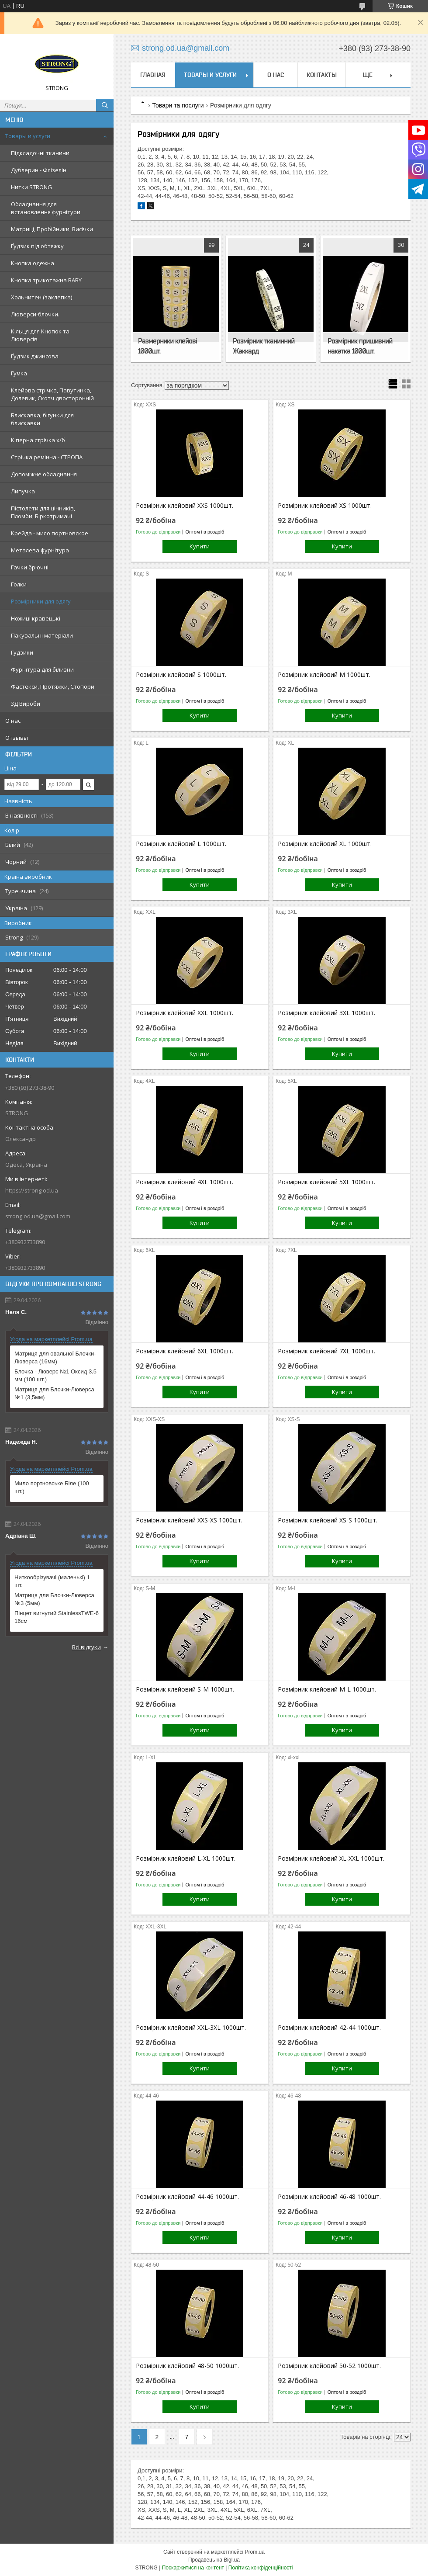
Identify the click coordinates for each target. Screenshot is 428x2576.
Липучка (23, 491)
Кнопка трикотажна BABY (46, 280)
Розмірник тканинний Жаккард (263, 346)
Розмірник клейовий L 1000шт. (181, 844)
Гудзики (22, 652)
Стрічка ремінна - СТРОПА (47, 457)
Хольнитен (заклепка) (41, 297)
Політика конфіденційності (260, 2568)
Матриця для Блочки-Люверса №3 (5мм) (54, 1599)
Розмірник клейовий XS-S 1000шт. (327, 1520)
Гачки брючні (29, 567)
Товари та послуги (178, 105)
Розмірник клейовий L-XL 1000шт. (185, 1858)
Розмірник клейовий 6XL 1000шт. (184, 1351)
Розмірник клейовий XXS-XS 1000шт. (189, 1520)
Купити (200, 546)
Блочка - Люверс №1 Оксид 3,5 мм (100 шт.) (55, 1375)
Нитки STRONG (31, 187)
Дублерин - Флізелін (38, 170)
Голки (19, 584)
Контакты (322, 74)
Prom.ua (255, 2552)
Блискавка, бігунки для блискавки (42, 419)
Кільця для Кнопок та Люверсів (40, 335)
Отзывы (16, 738)
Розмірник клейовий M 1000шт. (324, 675)
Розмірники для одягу (41, 601)
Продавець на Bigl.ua (214, 2560)
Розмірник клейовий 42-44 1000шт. (329, 2028)
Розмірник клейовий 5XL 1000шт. (326, 1182)
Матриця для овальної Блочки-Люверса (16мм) (55, 1357)
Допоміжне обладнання (44, 474)
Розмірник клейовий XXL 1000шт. (184, 1013)
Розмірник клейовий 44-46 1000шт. (187, 2197)
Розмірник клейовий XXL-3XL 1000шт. (191, 2028)
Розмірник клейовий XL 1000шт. (325, 844)
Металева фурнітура (40, 550)
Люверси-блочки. (35, 314)
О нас (13, 721)
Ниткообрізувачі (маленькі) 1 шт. (52, 1581)
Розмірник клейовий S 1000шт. (181, 675)
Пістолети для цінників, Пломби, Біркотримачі (43, 512)
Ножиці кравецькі (35, 618)
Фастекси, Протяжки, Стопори (52, 686)
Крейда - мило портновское (49, 533)
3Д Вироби (25, 703)
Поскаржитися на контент (193, 2568)
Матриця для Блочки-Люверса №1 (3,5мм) (54, 1393)
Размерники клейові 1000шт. (167, 346)
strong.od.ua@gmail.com (37, 1216)
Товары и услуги (27, 136)
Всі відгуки (86, 1647)
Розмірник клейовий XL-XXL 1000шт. (331, 1858)
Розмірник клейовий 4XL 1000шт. (184, 1182)
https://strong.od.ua (31, 1190)
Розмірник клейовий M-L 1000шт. (327, 1689)
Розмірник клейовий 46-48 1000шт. (329, 2197)
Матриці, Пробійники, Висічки (52, 229)
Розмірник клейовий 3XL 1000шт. (326, 1013)
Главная (153, 74)
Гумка (19, 373)
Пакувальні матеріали (42, 635)
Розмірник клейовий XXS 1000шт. (184, 506)
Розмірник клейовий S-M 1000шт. (185, 1689)
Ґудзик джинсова (35, 356)
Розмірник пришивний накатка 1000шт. (360, 346)
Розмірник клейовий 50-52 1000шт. (329, 2366)
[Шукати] (105, 105)
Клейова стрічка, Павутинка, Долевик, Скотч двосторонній (52, 394)
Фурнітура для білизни (42, 669)
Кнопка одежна (32, 263)
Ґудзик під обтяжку (37, 246)
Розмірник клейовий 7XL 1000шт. (326, 1351)
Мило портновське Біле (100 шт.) (51, 1487)
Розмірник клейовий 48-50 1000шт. (187, 2366)
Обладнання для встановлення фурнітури (45, 208)
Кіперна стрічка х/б (38, 440)
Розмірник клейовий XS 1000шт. (325, 506)
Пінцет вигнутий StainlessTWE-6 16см (56, 1617)
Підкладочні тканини (40, 153)
